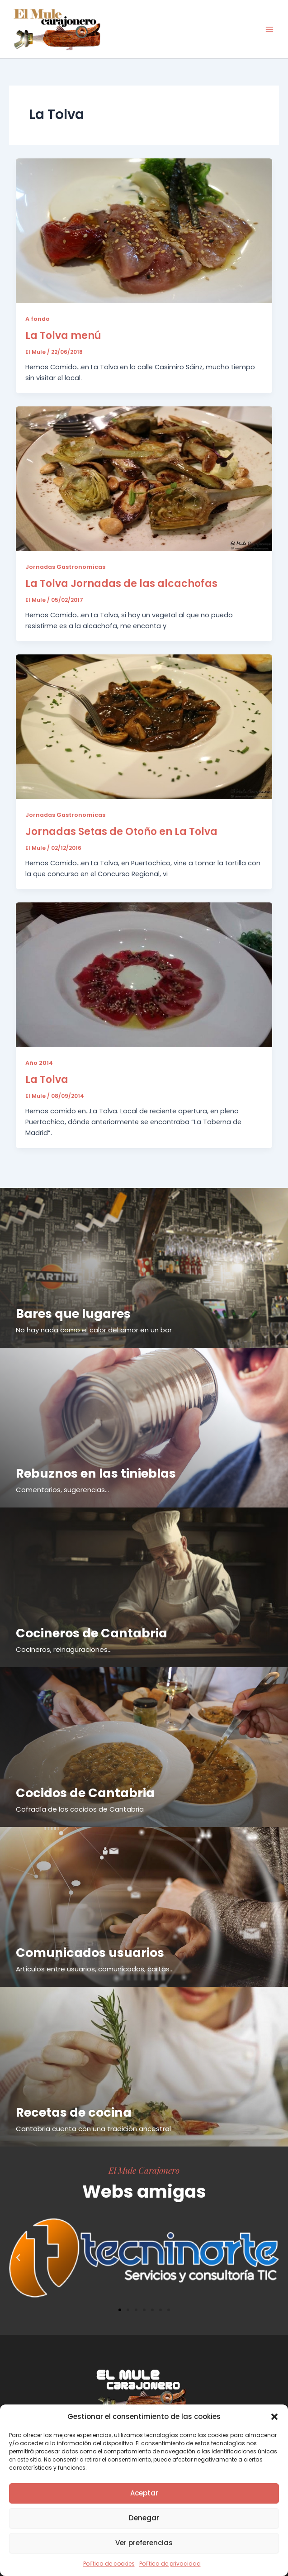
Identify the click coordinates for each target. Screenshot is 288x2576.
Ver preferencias (144, 2542)
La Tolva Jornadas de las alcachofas (121, 584)
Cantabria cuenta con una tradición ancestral (93, 2128)
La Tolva (46, 1080)
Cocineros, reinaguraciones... (64, 1649)
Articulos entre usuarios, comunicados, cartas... (95, 1969)
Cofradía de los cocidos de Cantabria (80, 1809)
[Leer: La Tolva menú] (144, 230)
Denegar (144, 2518)
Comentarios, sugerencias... (62, 1489)
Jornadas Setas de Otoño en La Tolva (121, 832)
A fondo (37, 319)
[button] (274, 2416)
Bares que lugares (73, 1313)
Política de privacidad (170, 2563)
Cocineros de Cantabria (91, 1633)
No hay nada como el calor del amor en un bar (94, 1330)
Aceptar (144, 2493)
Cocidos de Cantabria (85, 1792)
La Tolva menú (63, 336)
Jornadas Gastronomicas (65, 567)
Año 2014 (39, 1063)
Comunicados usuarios (90, 1952)
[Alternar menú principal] (269, 29)
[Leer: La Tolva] (144, 974)
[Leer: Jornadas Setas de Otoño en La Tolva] (144, 726)
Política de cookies (109, 2563)
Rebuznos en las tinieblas (96, 1473)
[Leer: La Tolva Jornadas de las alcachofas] (144, 478)
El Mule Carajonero (144, 2170)
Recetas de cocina (74, 2112)
